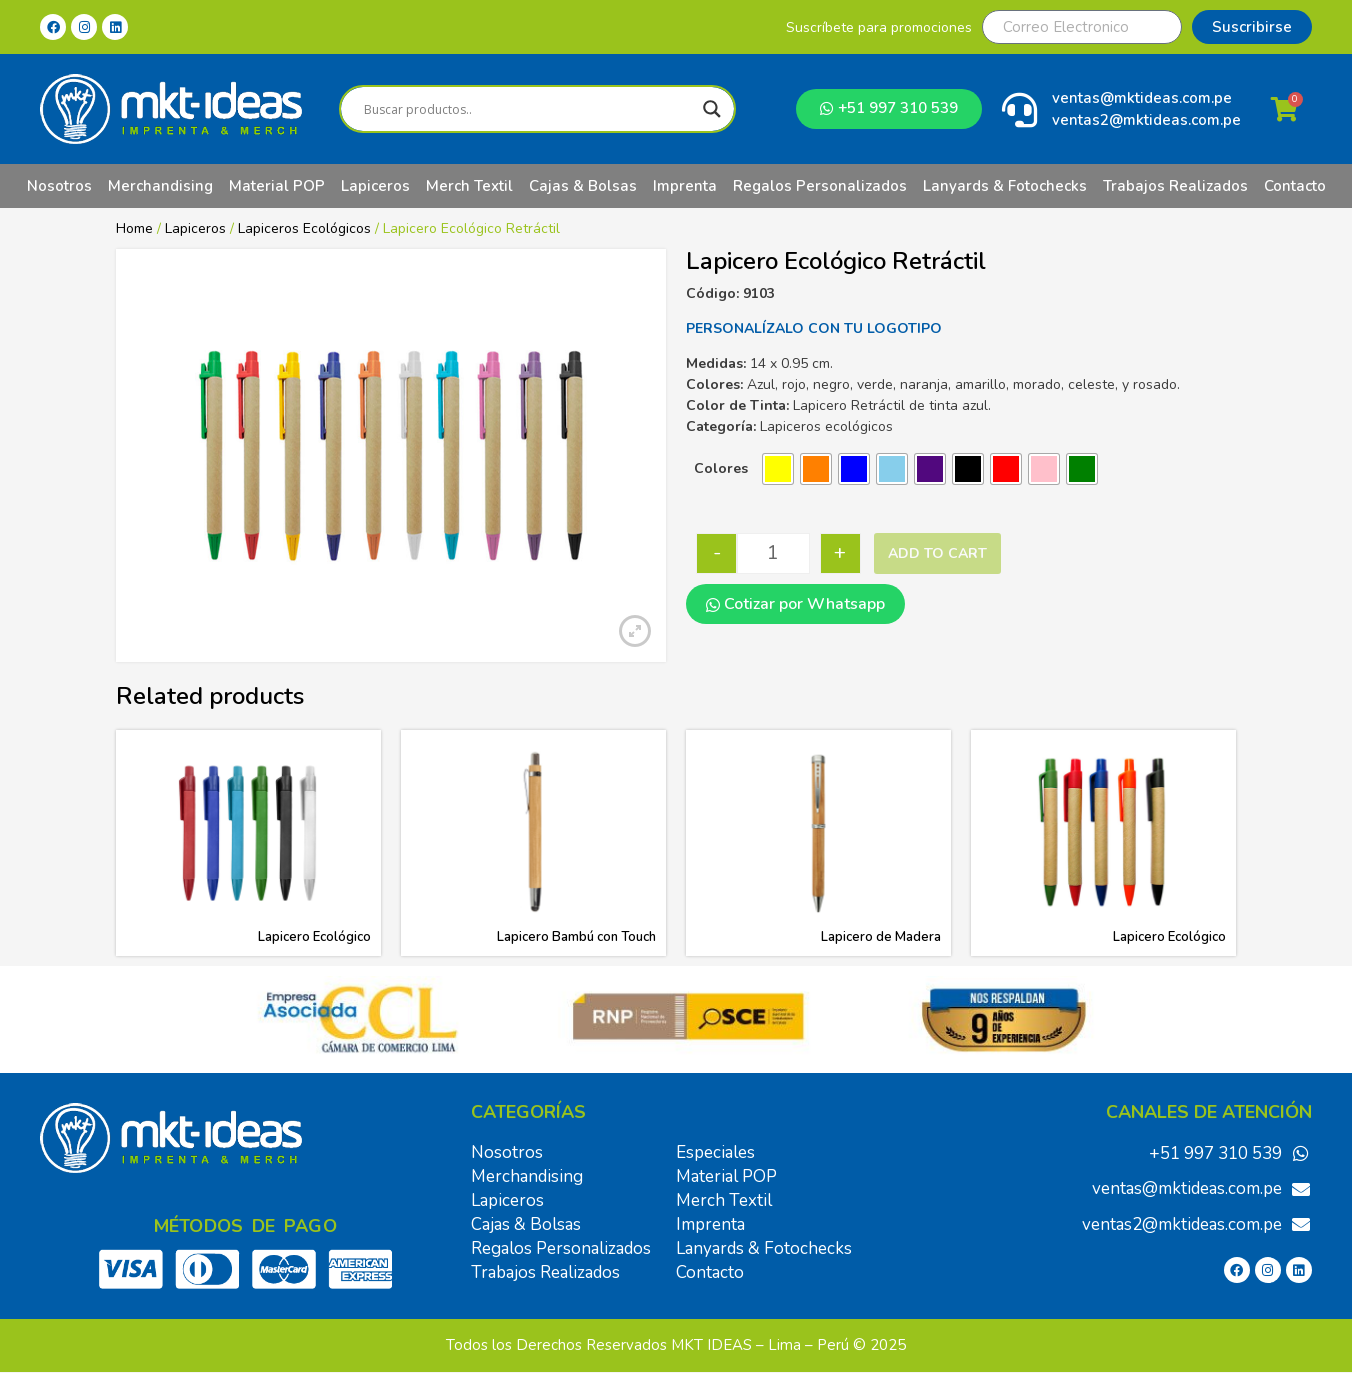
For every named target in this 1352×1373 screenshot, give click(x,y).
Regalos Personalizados (820, 186)
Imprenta (685, 186)
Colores (721, 468)
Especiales (715, 1152)
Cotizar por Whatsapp (795, 604)
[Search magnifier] (712, 109)
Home (134, 228)
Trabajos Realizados (1175, 186)
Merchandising (160, 186)
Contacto (1295, 186)
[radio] (778, 469)
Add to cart (937, 553)
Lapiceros (375, 186)
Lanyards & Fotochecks (1005, 186)
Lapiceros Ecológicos (304, 228)
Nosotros (59, 186)
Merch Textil (469, 186)
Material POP (277, 186)
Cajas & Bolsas (583, 186)
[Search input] (528, 109)
